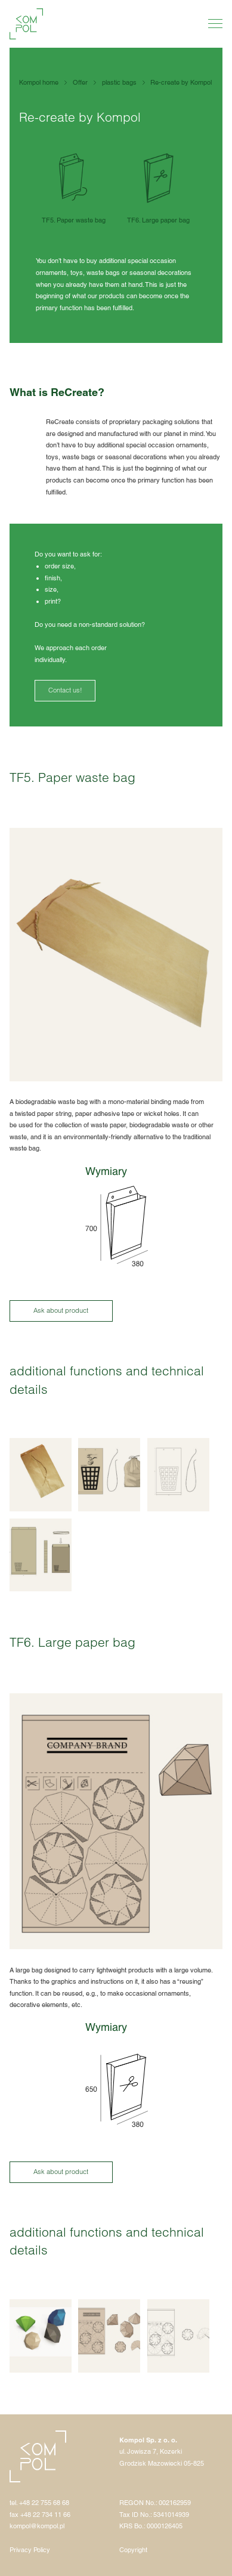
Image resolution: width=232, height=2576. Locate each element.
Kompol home (38, 82)
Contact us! (65, 690)
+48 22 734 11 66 (45, 2514)
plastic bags (119, 82)
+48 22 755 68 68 (44, 2502)
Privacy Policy (30, 2550)
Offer (80, 82)
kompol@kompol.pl (37, 2526)
